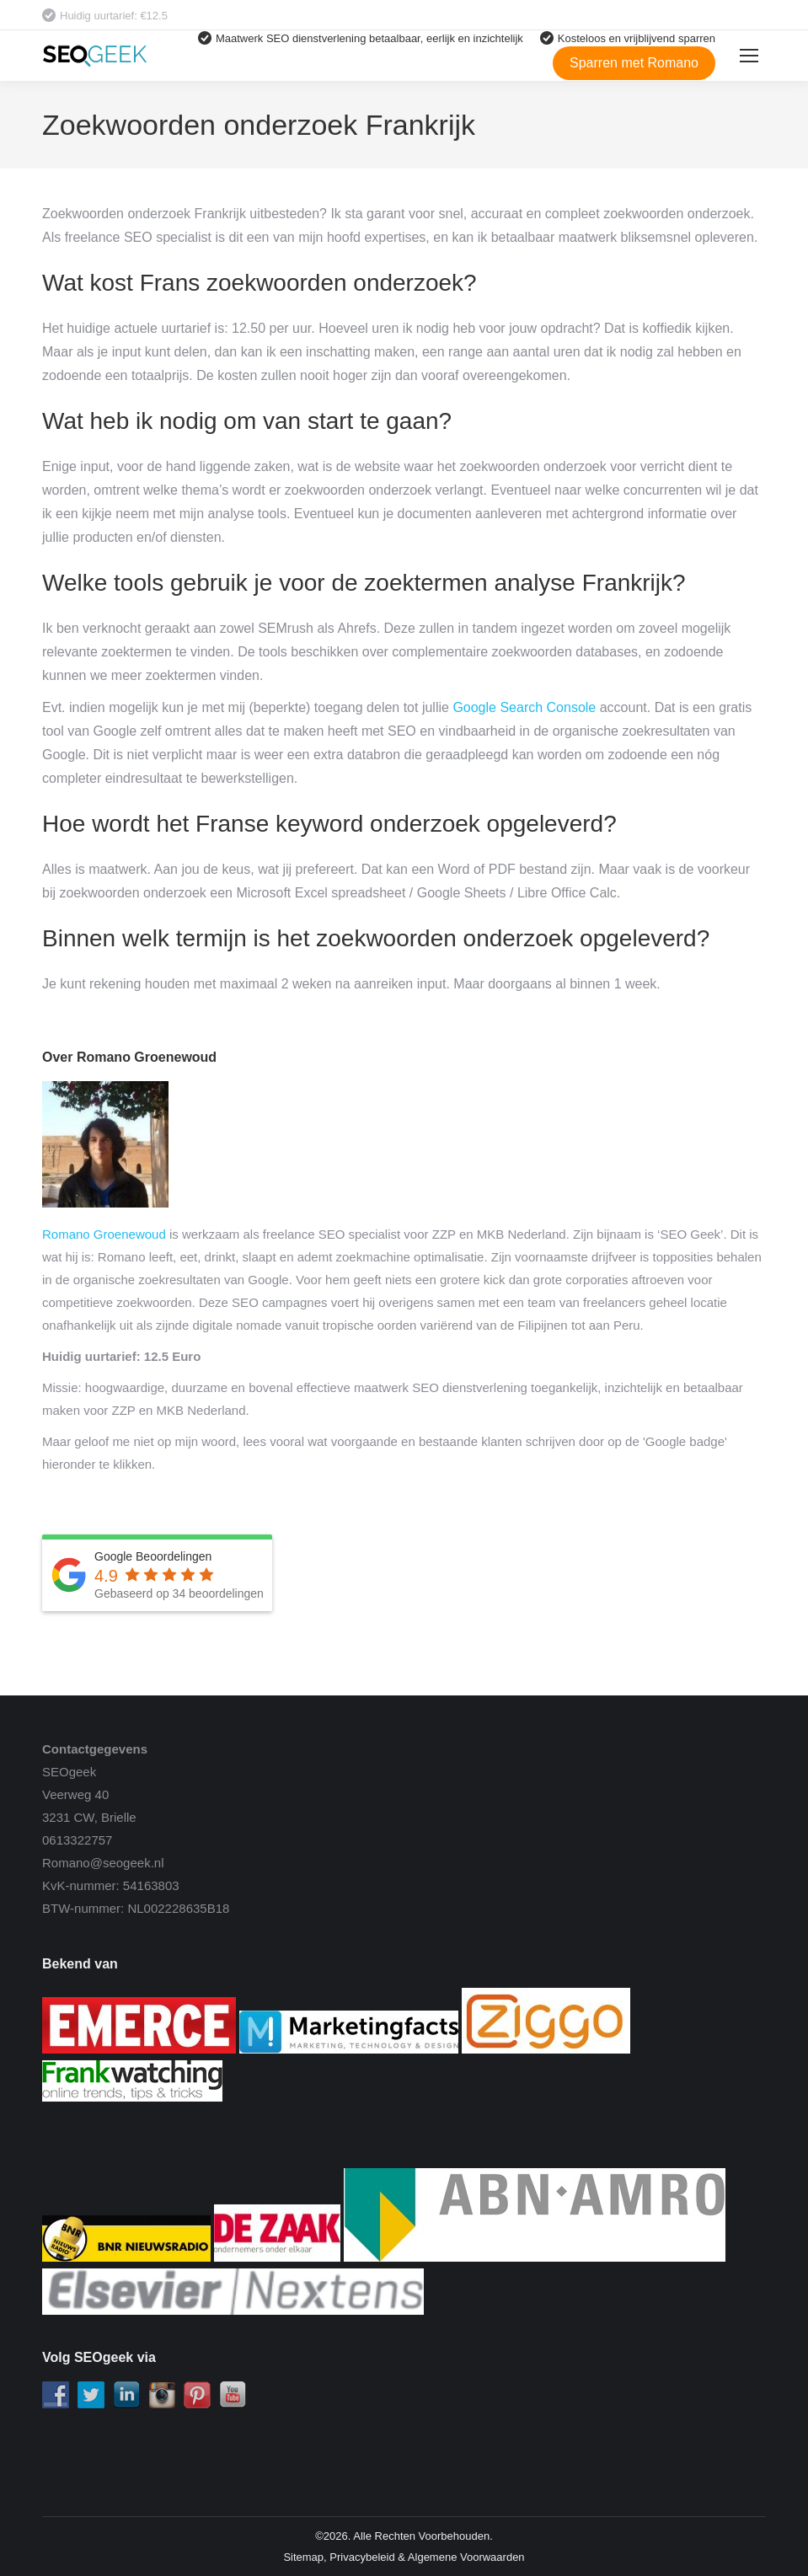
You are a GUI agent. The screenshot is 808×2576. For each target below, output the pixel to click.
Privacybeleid (361, 2557)
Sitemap (303, 2557)
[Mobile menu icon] (749, 55)
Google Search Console (524, 707)
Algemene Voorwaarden (466, 2557)
